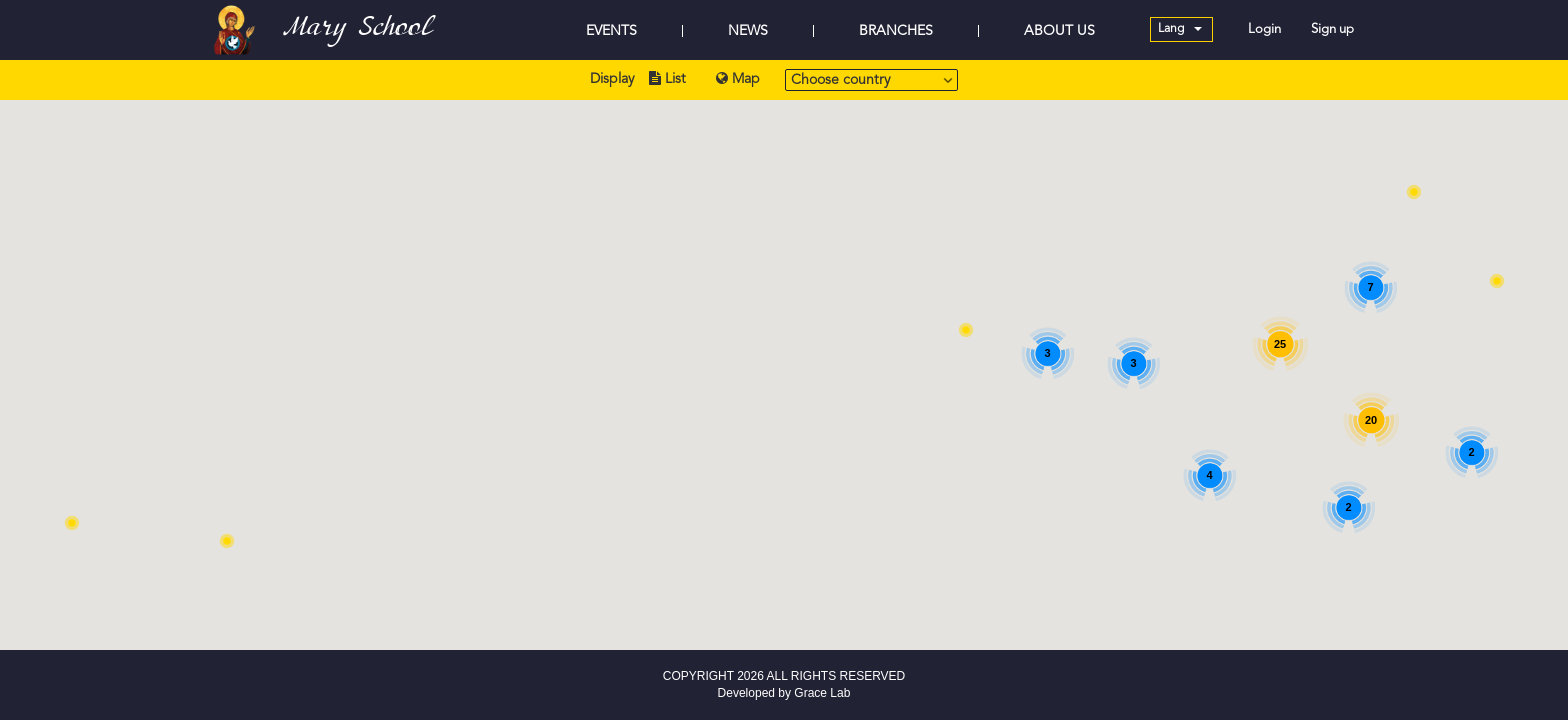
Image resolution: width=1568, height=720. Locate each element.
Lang (1180, 29)
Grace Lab (822, 693)
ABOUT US (1059, 31)
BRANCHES (896, 31)
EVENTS (611, 31)
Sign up (1332, 29)
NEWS (748, 31)
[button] (1414, 192)
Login (1264, 29)
